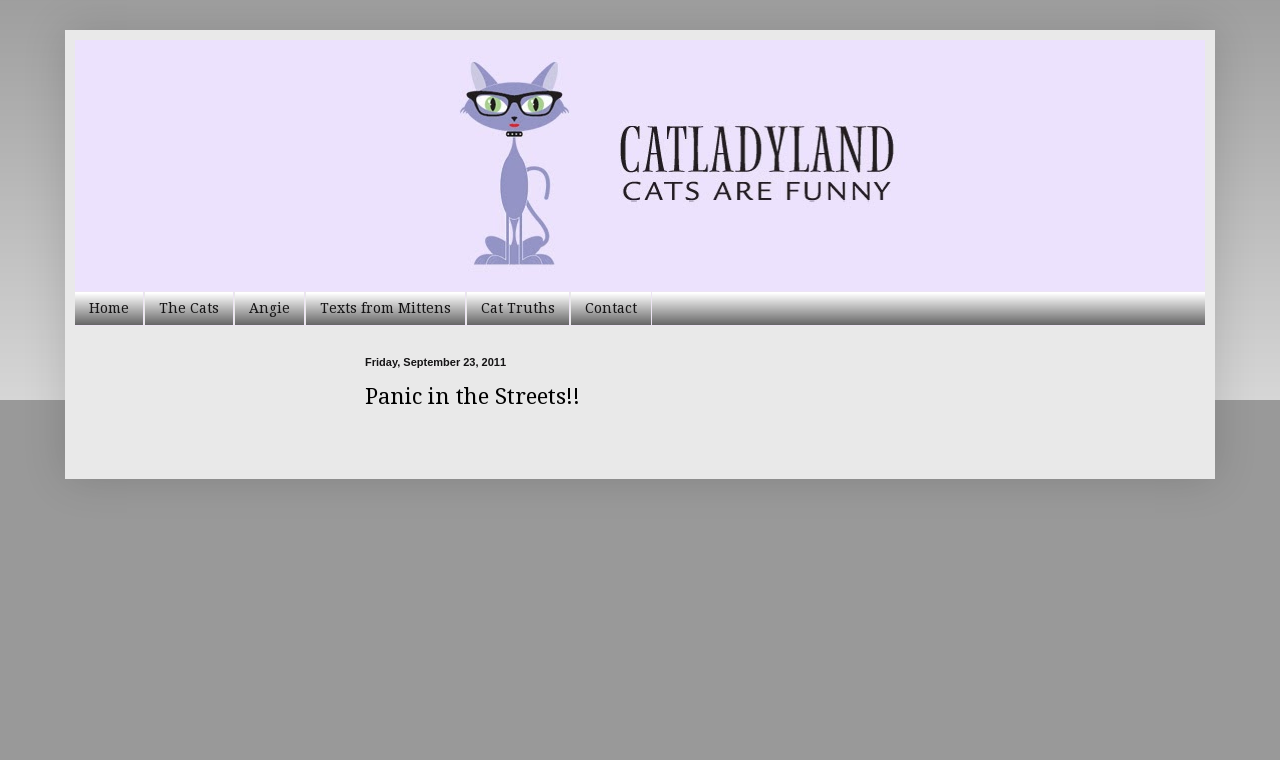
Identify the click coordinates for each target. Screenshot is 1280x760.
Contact (611, 308)
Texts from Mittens (385, 308)
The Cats (189, 308)
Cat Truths (518, 308)
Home (109, 308)
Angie (269, 308)
